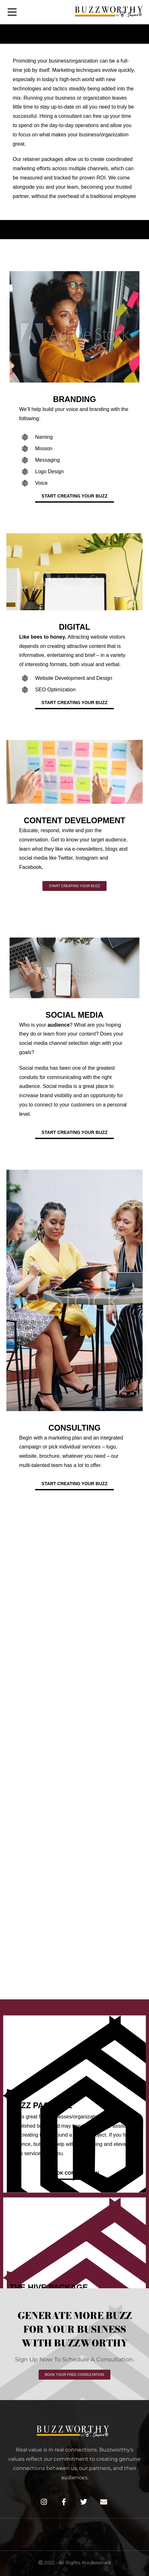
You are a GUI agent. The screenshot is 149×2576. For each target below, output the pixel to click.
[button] (12, 12)
